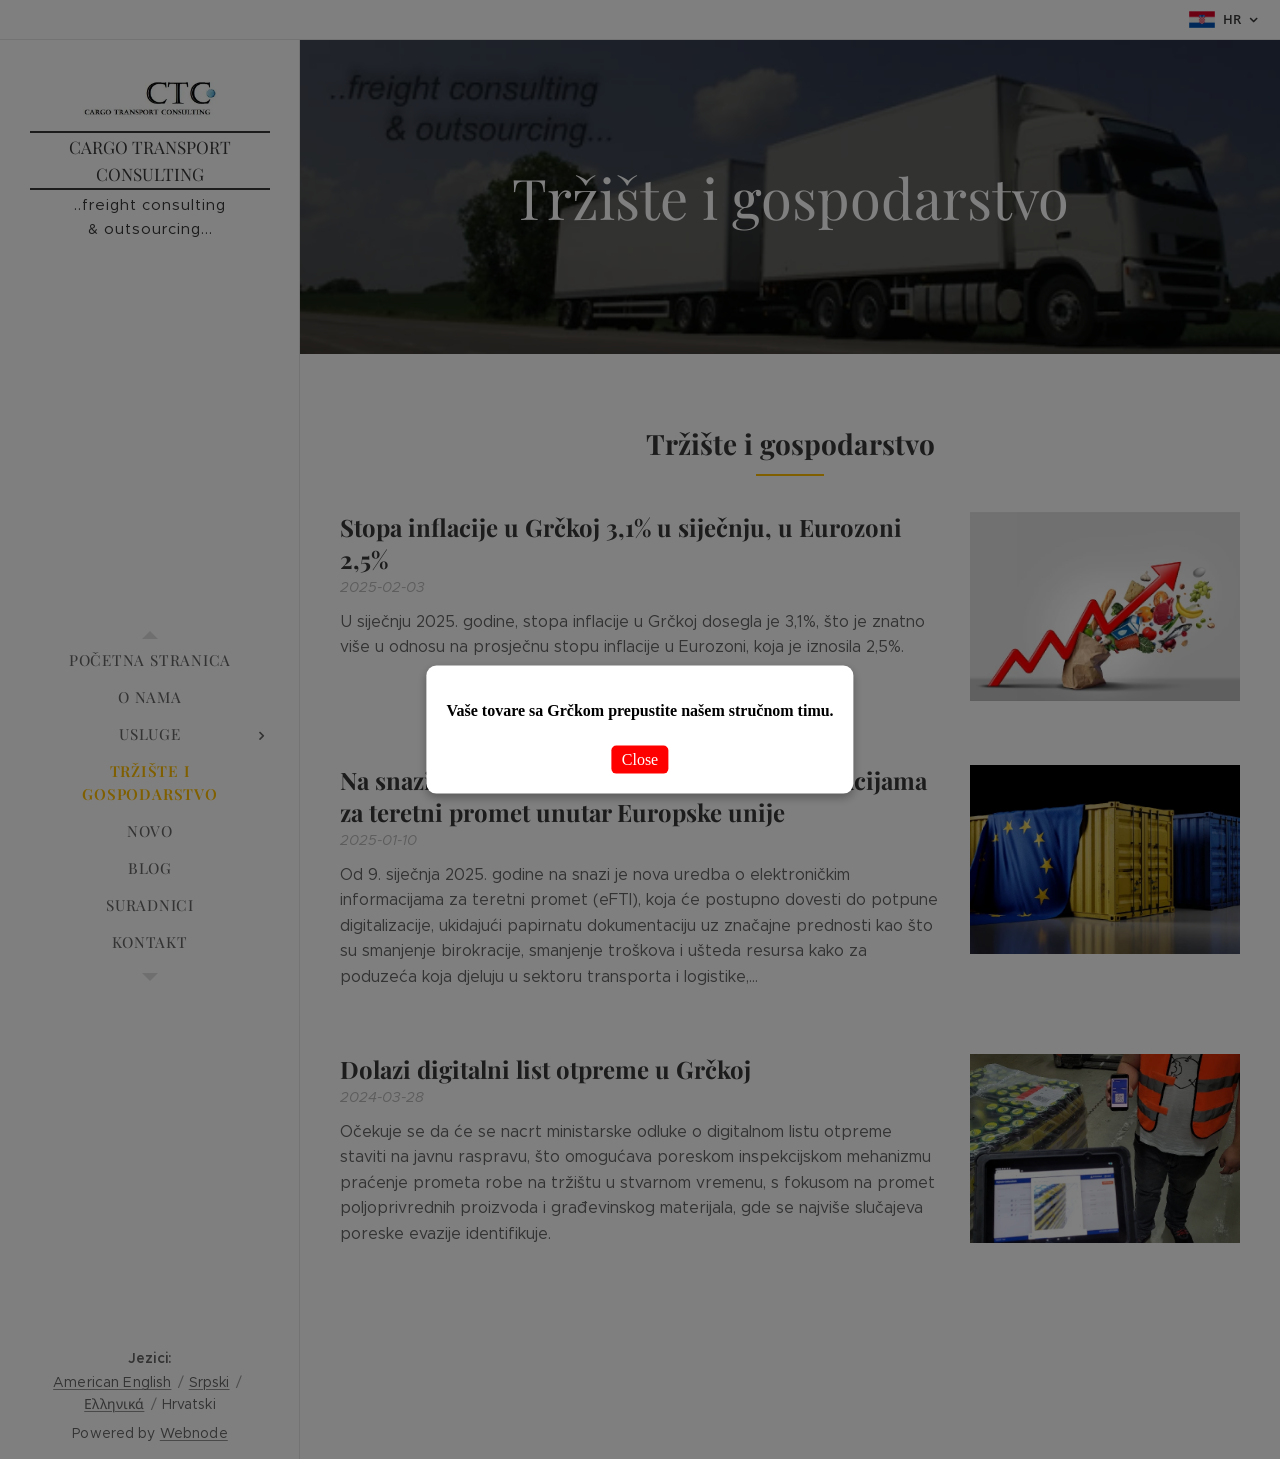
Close (640, 759)
